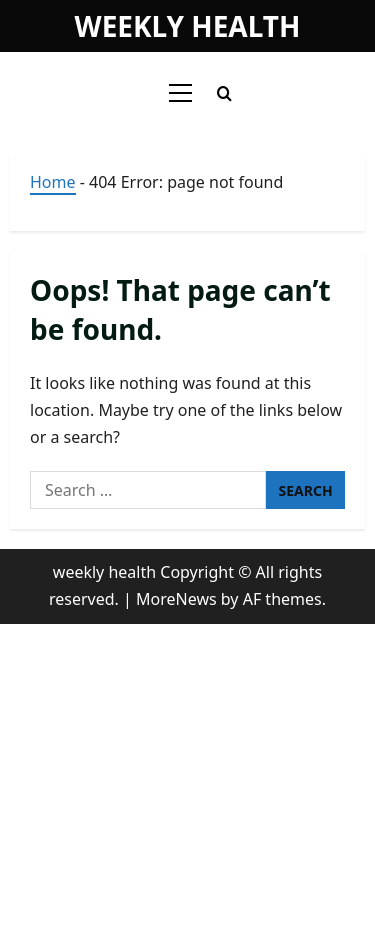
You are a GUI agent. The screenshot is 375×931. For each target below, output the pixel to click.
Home (53, 182)
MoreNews (176, 599)
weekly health (188, 26)
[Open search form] (224, 93)
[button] (180, 93)
